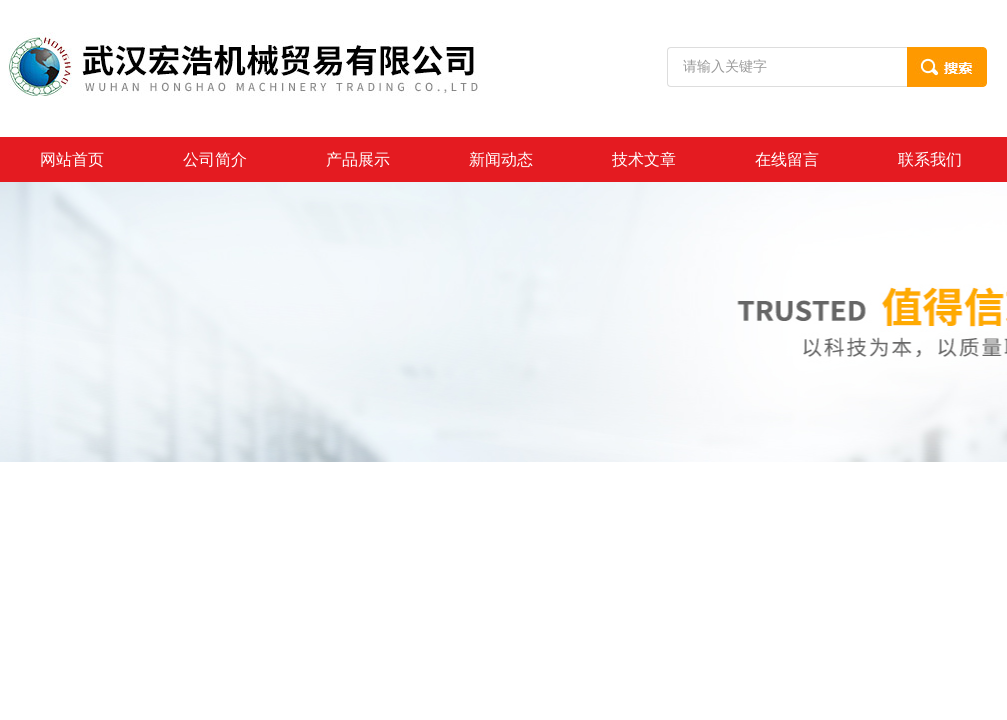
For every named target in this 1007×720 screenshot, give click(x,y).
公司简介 (215, 159)
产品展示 (358, 159)
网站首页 (72, 159)
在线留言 (787, 159)
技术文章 (644, 159)
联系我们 (930, 159)
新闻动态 (501, 159)
